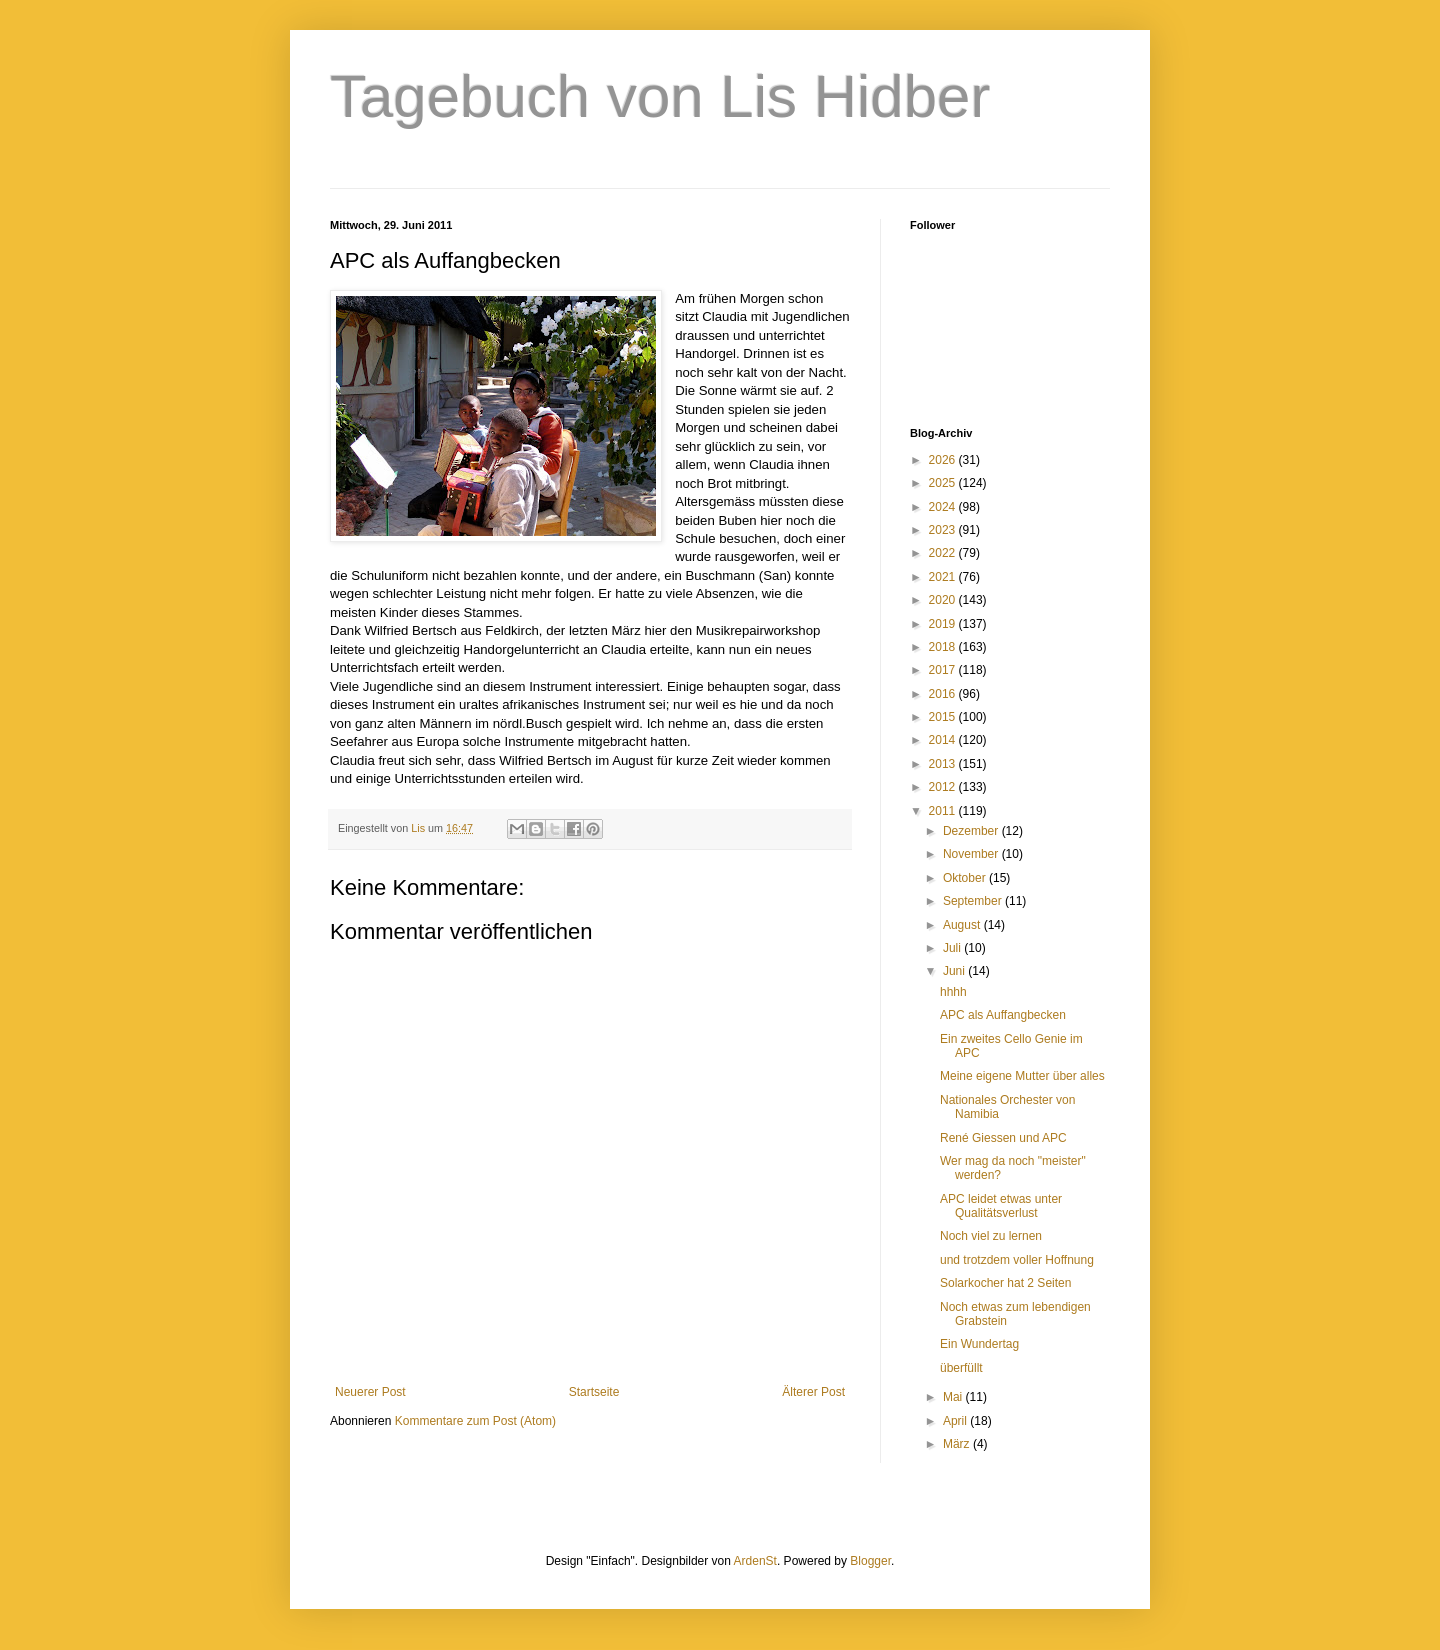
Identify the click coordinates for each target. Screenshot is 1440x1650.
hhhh (953, 992)
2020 (944, 600)
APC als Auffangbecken (1003, 1015)
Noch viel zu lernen (991, 1236)
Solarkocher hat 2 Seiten (1005, 1283)
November (972, 854)
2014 (944, 740)
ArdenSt (755, 1561)
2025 (944, 483)
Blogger (870, 1561)
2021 (944, 577)
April (956, 1421)
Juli (953, 948)
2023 (944, 530)
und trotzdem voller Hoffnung (1017, 1260)
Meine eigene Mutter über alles (1022, 1076)
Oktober (966, 878)
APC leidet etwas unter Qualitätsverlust (1001, 1206)
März (958, 1444)
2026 (944, 460)
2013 (944, 764)
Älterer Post (813, 1392)
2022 (944, 553)
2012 (944, 787)
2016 (944, 694)
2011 (944, 811)
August (963, 925)
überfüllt (961, 1368)
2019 (944, 624)
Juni (955, 971)
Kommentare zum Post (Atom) (475, 1421)
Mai (954, 1397)
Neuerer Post (370, 1392)
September (974, 901)
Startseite (594, 1392)
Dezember (972, 831)
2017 (944, 670)
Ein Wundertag (979, 1344)
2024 (944, 507)
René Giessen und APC (1003, 1138)
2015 (944, 717)
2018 (944, 647)
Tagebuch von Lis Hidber (660, 96)
